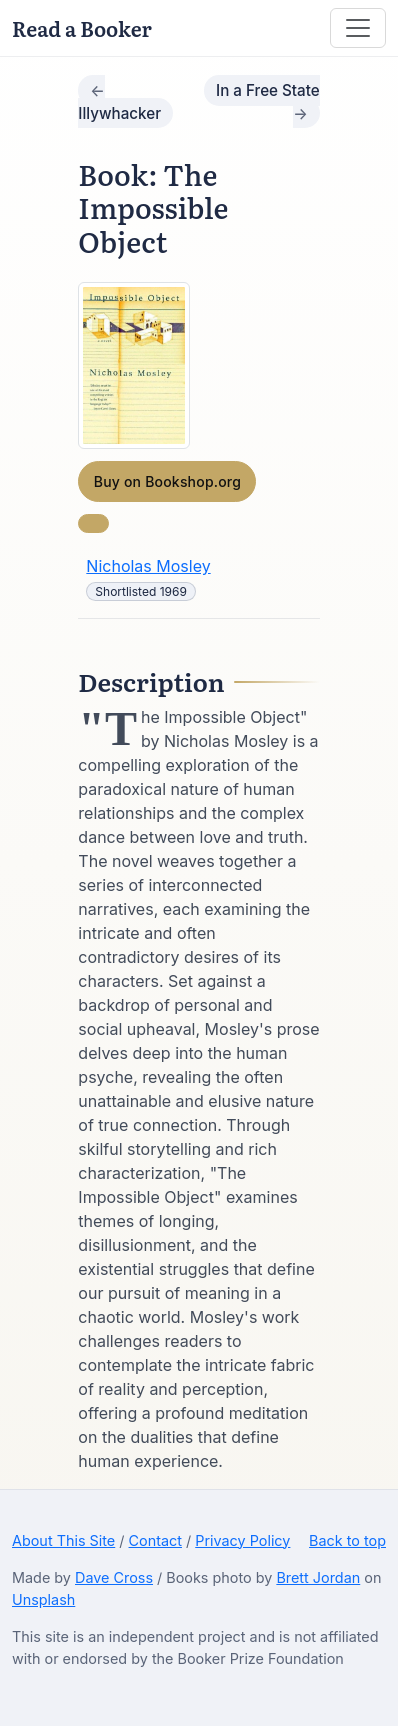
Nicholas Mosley (148, 566)
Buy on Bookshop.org (167, 481)
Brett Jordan (318, 1577)
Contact (155, 1540)
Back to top (347, 1540)
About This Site (63, 1540)
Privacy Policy (242, 1540)
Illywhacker (119, 113)
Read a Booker (82, 28)
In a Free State (268, 90)
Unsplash (43, 1599)
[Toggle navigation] (358, 28)
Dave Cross (114, 1577)
